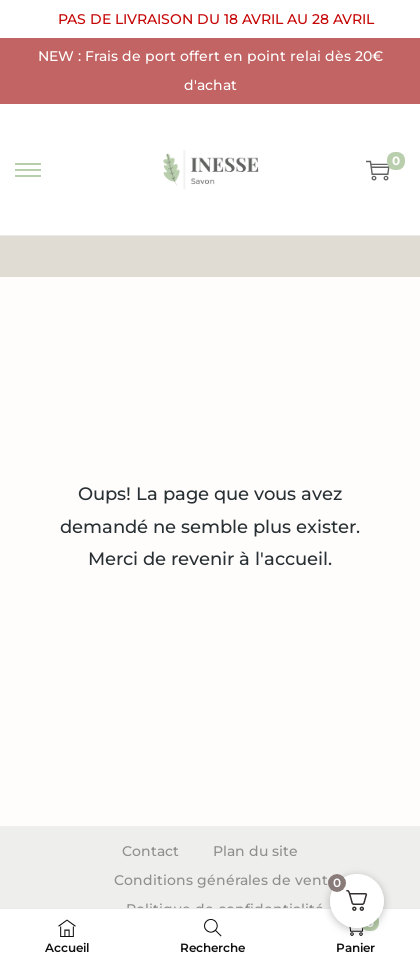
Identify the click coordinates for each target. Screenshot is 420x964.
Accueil (165, 256)
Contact (150, 851)
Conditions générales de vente (225, 880)
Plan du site (255, 851)
